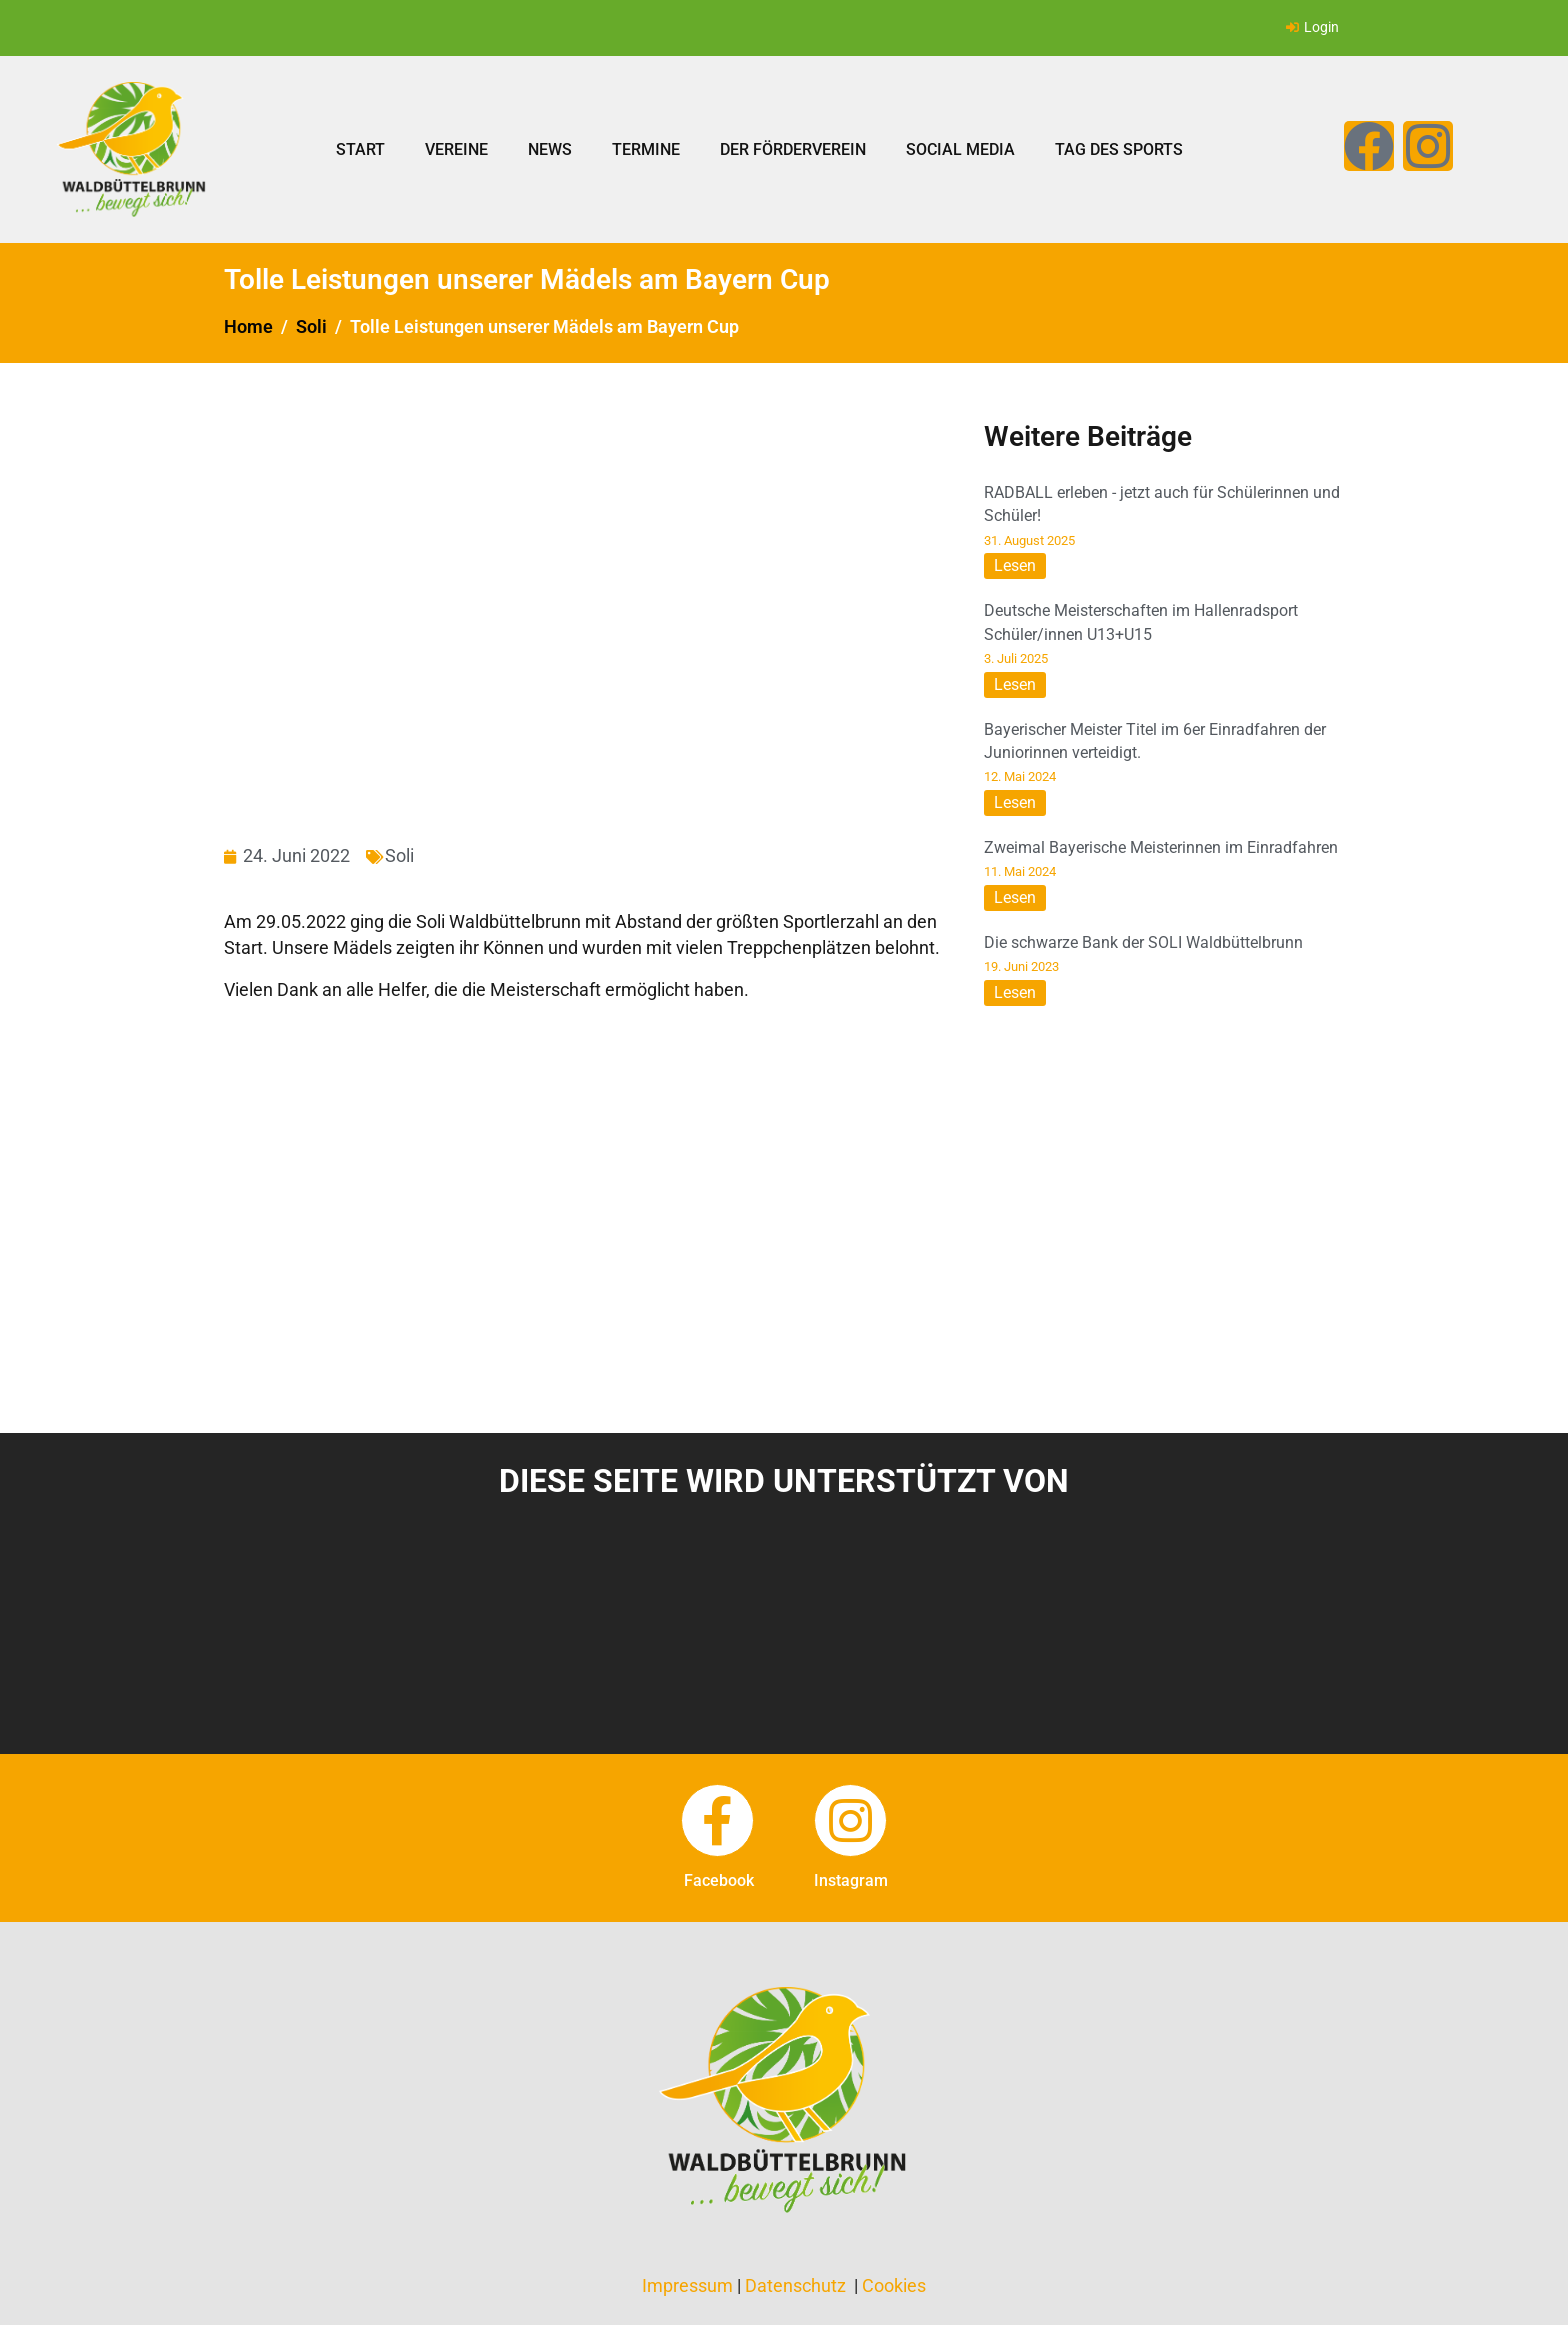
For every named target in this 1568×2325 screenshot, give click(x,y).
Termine (646, 149)
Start (360, 149)
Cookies (894, 2285)
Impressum (687, 2285)
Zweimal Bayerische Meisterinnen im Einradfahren (1161, 847)
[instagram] (850, 1820)
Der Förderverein (793, 149)
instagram (851, 1880)
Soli (399, 855)
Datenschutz (795, 2285)
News (550, 149)
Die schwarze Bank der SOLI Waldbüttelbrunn (1143, 942)
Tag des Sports (1119, 149)
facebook (719, 1880)
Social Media (960, 149)
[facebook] (717, 1820)
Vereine (456, 149)
